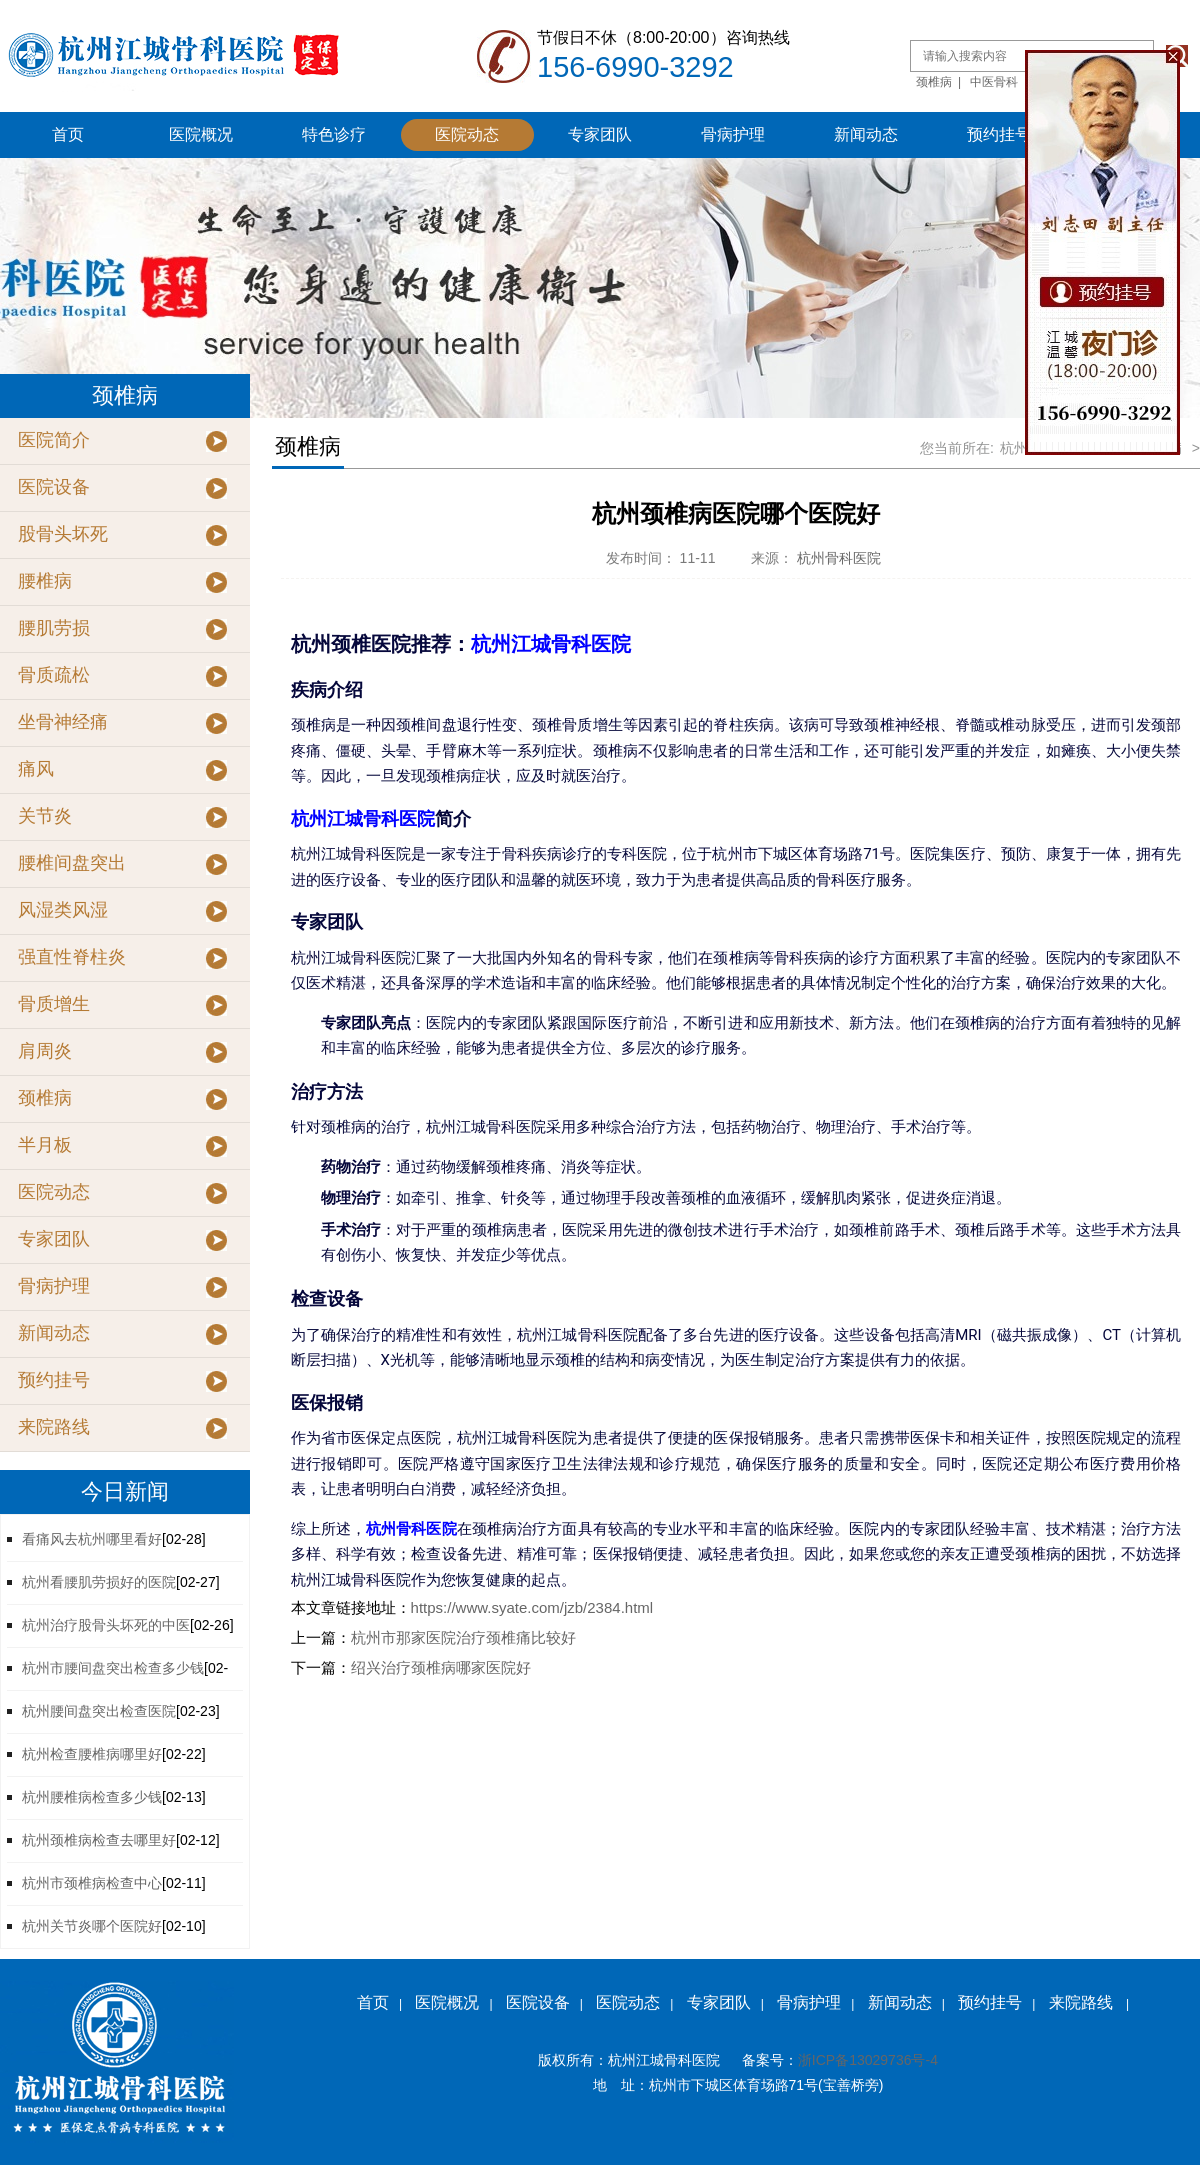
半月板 (45, 1145)
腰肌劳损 (54, 628)
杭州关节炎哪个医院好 (92, 1926)
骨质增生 (54, 1004)
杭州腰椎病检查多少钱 (92, 1797)
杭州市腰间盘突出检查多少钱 (113, 1668)
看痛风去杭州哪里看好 (92, 1539)
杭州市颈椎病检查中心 (92, 1883)
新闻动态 (866, 134)
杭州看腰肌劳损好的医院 (99, 1582)
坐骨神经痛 (63, 722)
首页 (68, 134)
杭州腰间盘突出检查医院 (99, 1711)
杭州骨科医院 (839, 558)
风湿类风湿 (63, 910)
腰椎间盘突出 (72, 863)
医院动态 (467, 134)
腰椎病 (45, 581)
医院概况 (201, 134)
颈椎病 (934, 82)
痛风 (36, 769)
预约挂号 (999, 134)
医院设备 (54, 487)
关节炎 (45, 816)
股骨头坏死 (63, 534)
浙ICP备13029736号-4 (868, 2060)
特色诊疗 (334, 134)
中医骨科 (994, 82)
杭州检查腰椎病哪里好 (92, 1754)
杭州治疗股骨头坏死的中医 (106, 1625)
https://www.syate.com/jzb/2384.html (532, 1607)
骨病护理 (733, 134)
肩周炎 (45, 1051)
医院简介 (54, 440)
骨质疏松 (54, 675)
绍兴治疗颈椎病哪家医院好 (441, 1667)
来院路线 (54, 1427)
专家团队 (600, 134)
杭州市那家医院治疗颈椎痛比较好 (463, 1637)
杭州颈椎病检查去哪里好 (99, 1840)
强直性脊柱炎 (72, 957)
